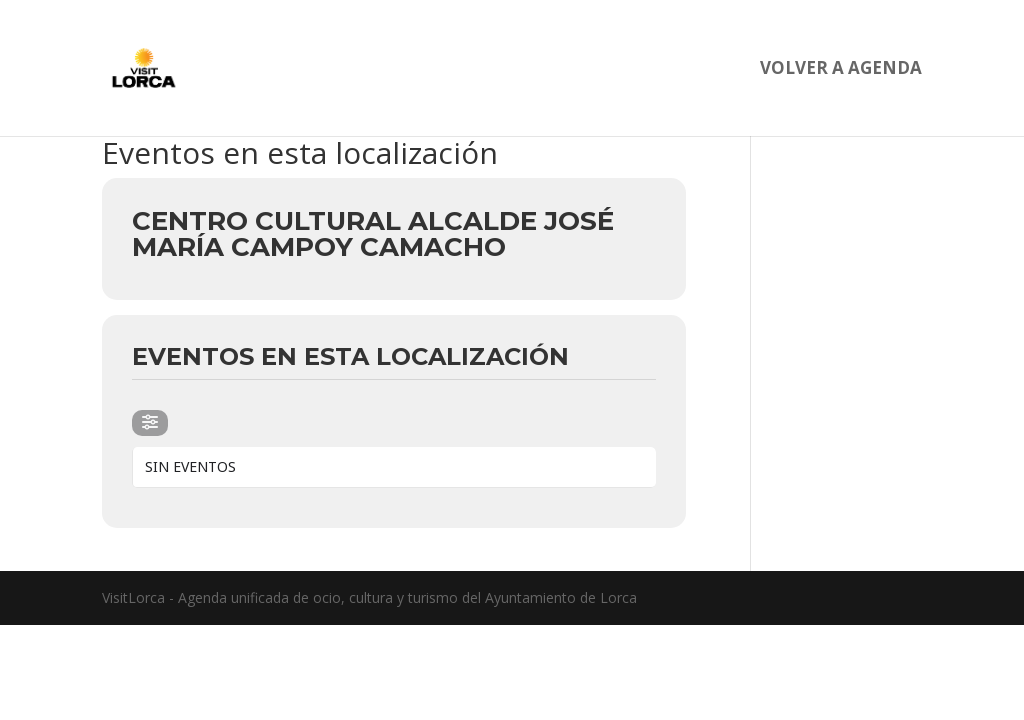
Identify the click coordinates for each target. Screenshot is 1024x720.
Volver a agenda (841, 70)
